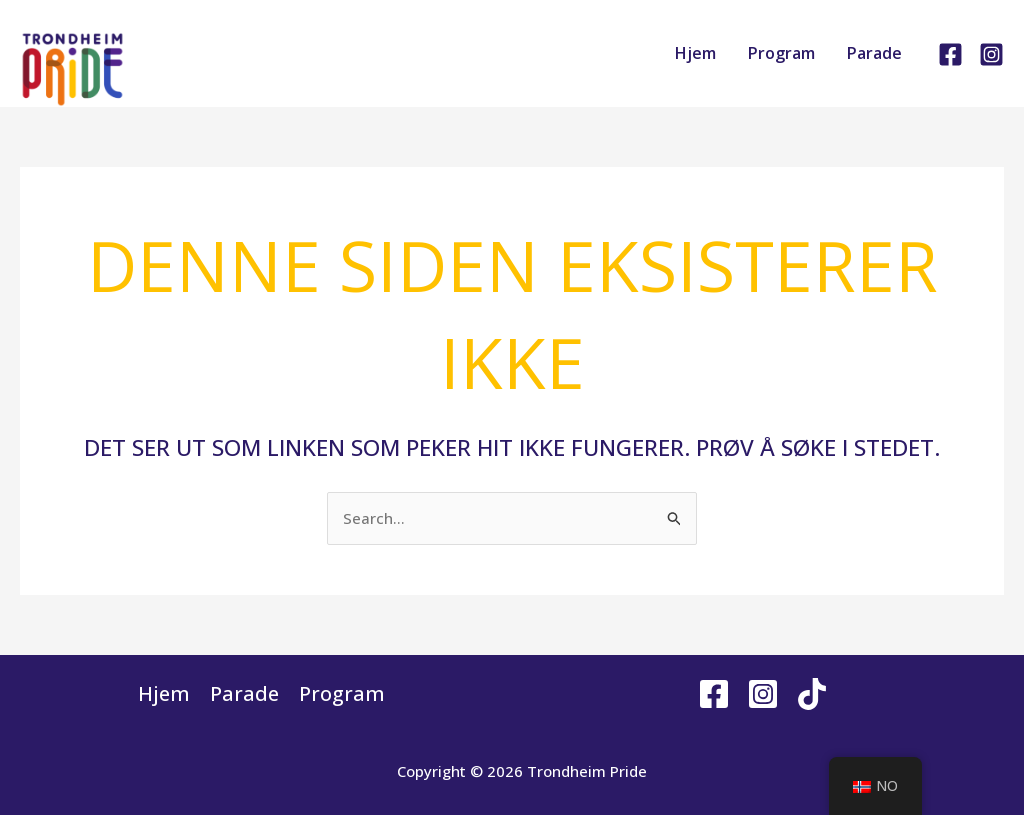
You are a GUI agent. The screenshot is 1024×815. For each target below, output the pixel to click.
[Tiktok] (812, 694)
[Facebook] (950, 54)
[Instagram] (991, 54)
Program (781, 53)
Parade (874, 53)
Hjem (695, 53)
